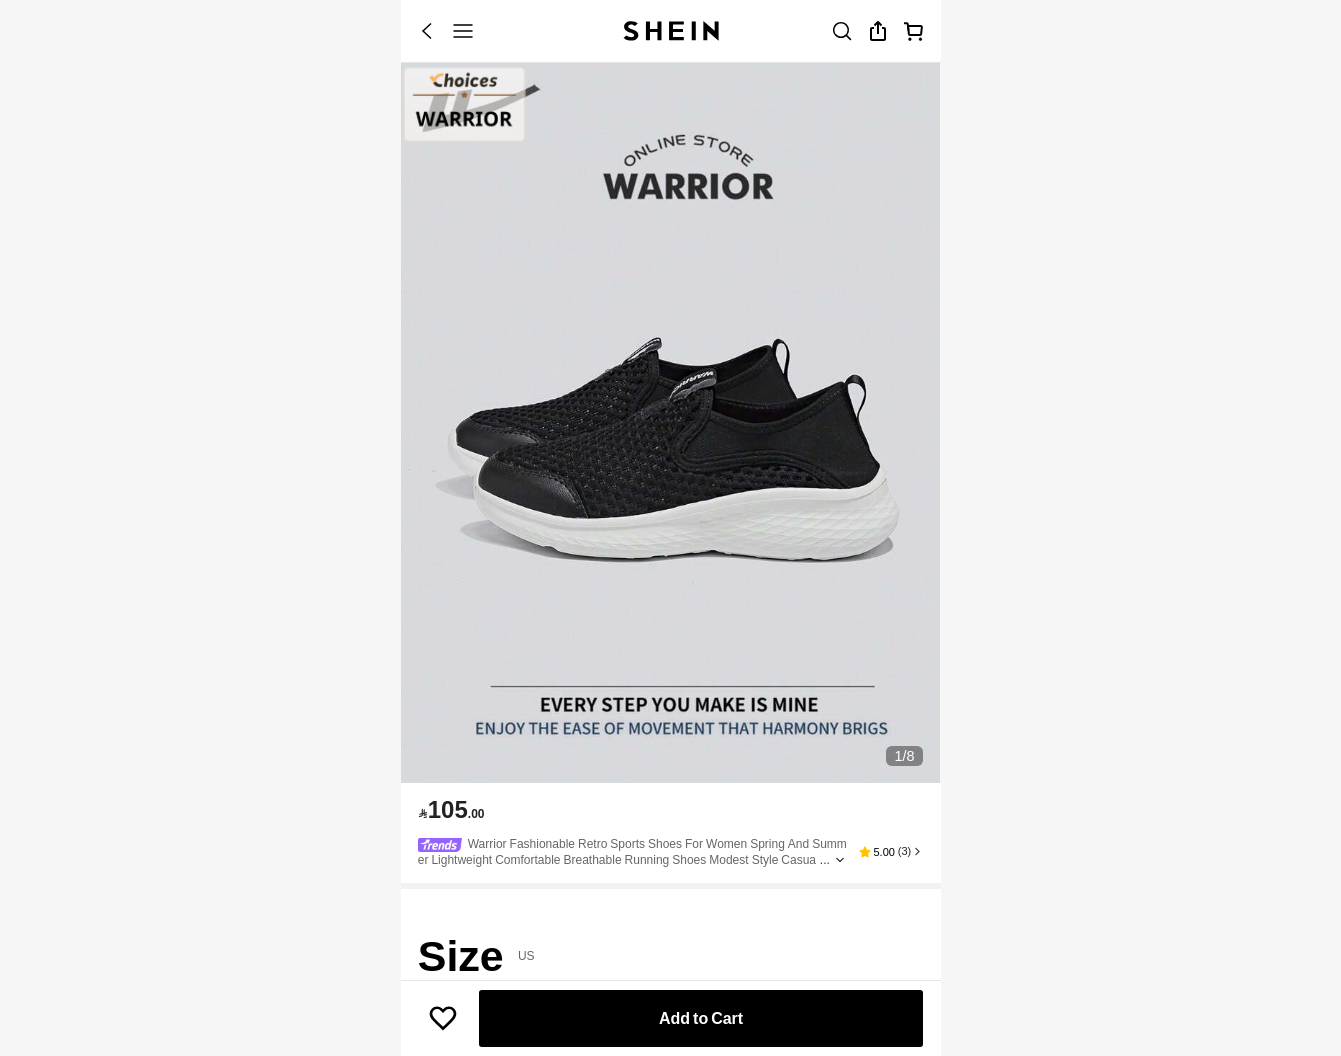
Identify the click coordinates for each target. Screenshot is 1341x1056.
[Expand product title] (840, 860)
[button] (891, 852)
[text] (451, 810)
